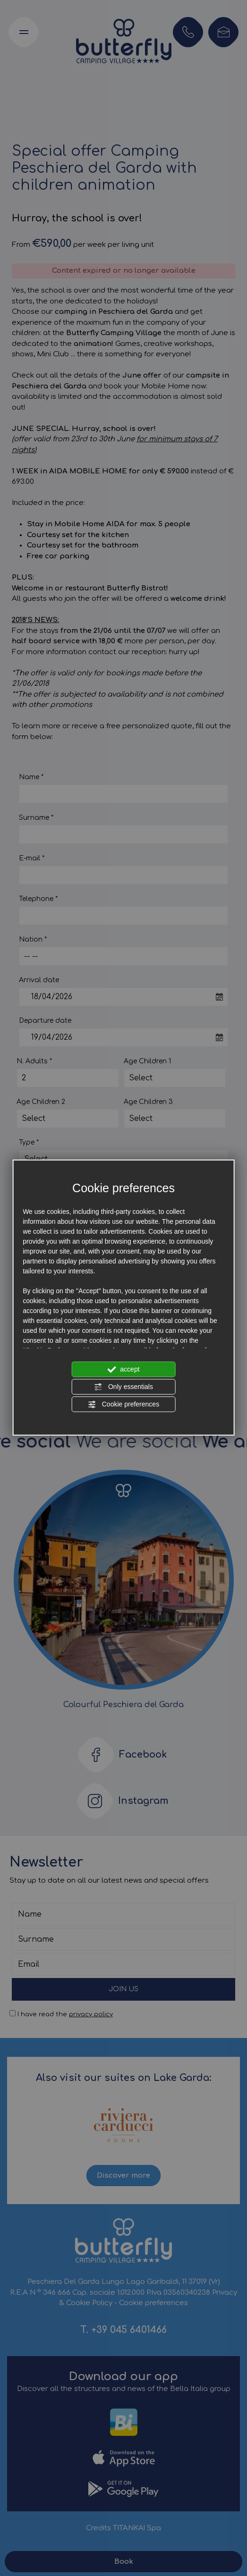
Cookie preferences (123, 1404)
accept (123, 1369)
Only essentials (123, 1386)
